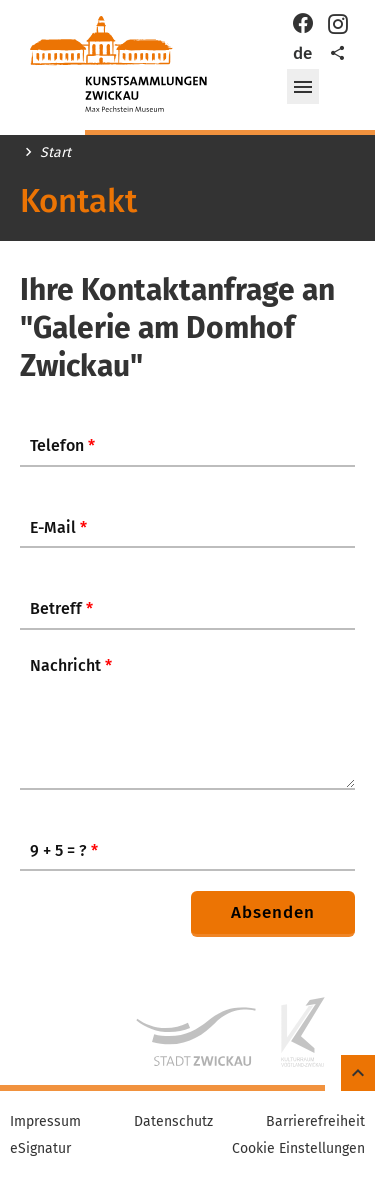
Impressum (45, 1122)
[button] (303, 87)
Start (55, 153)
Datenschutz (173, 1122)
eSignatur (40, 1149)
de (302, 53)
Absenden (273, 912)
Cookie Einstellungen (298, 1149)
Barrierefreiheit (315, 1122)
